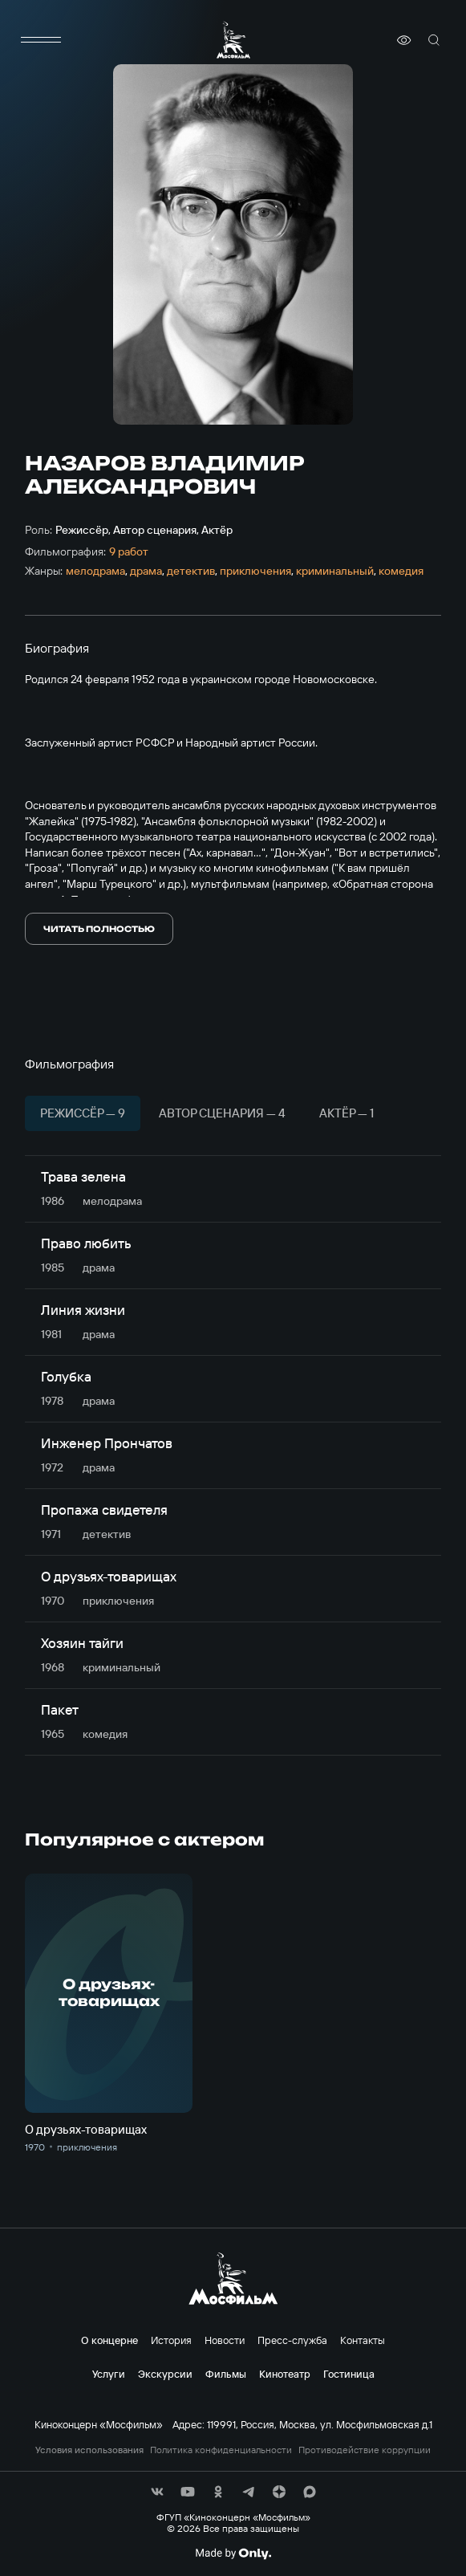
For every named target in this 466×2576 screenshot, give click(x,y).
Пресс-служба (292, 2340)
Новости (225, 2340)
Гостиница (349, 2373)
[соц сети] (157, 2491)
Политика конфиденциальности (221, 2450)
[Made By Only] (233, 2553)
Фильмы (225, 2373)
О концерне (109, 2340)
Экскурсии (165, 2373)
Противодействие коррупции (364, 2450)
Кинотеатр (284, 2373)
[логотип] (233, 40)
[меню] (41, 40)
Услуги (108, 2373)
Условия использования (89, 2450)
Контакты (362, 2340)
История (171, 2340)
